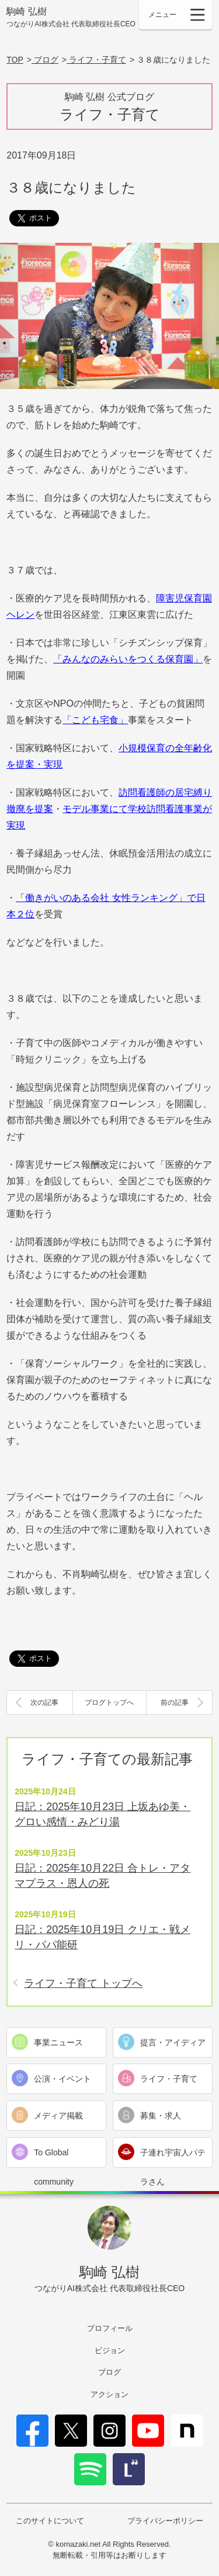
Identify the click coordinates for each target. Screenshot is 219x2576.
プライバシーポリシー (165, 2520)
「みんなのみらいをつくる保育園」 (128, 659)
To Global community (54, 2157)
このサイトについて (50, 2520)
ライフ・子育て (168, 2078)
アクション (109, 2394)
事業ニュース (58, 2042)
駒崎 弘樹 (70, 17)
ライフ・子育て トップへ (83, 1983)
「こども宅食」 (95, 720)
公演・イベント (62, 2078)
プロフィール (110, 2328)
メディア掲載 (58, 2115)
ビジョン (110, 2350)
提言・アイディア (173, 2042)
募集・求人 (160, 2115)
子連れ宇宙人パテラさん (173, 2157)
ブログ (109, 2372)
